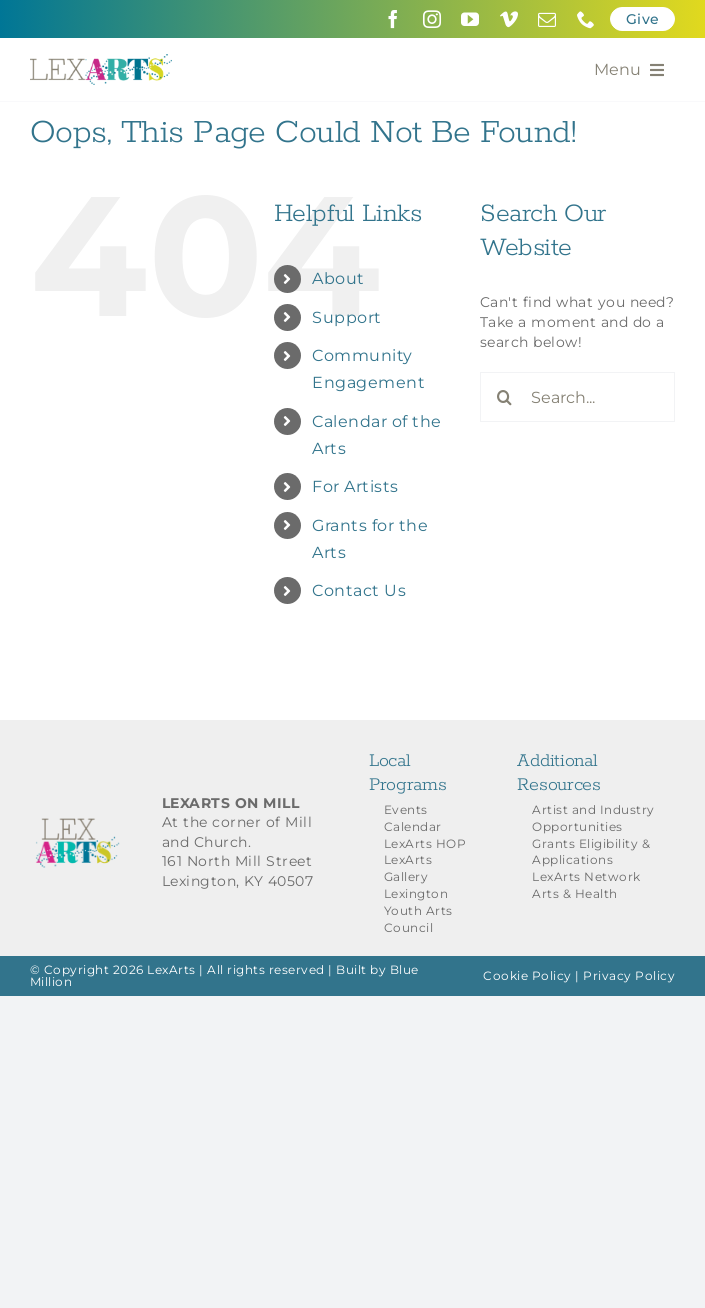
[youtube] (470, 19)
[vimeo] (509, 19)
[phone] (586, 19)
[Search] (505, 397)
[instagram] (432, 19)
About (338, 278)
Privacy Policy (629, 975)
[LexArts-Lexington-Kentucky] (101, 61)
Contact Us (359, 590)
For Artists (355, 486)
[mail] (547, 19)
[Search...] (577, 397)
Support (347, 317)
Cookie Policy (527, 975)
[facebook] (393, 19)
